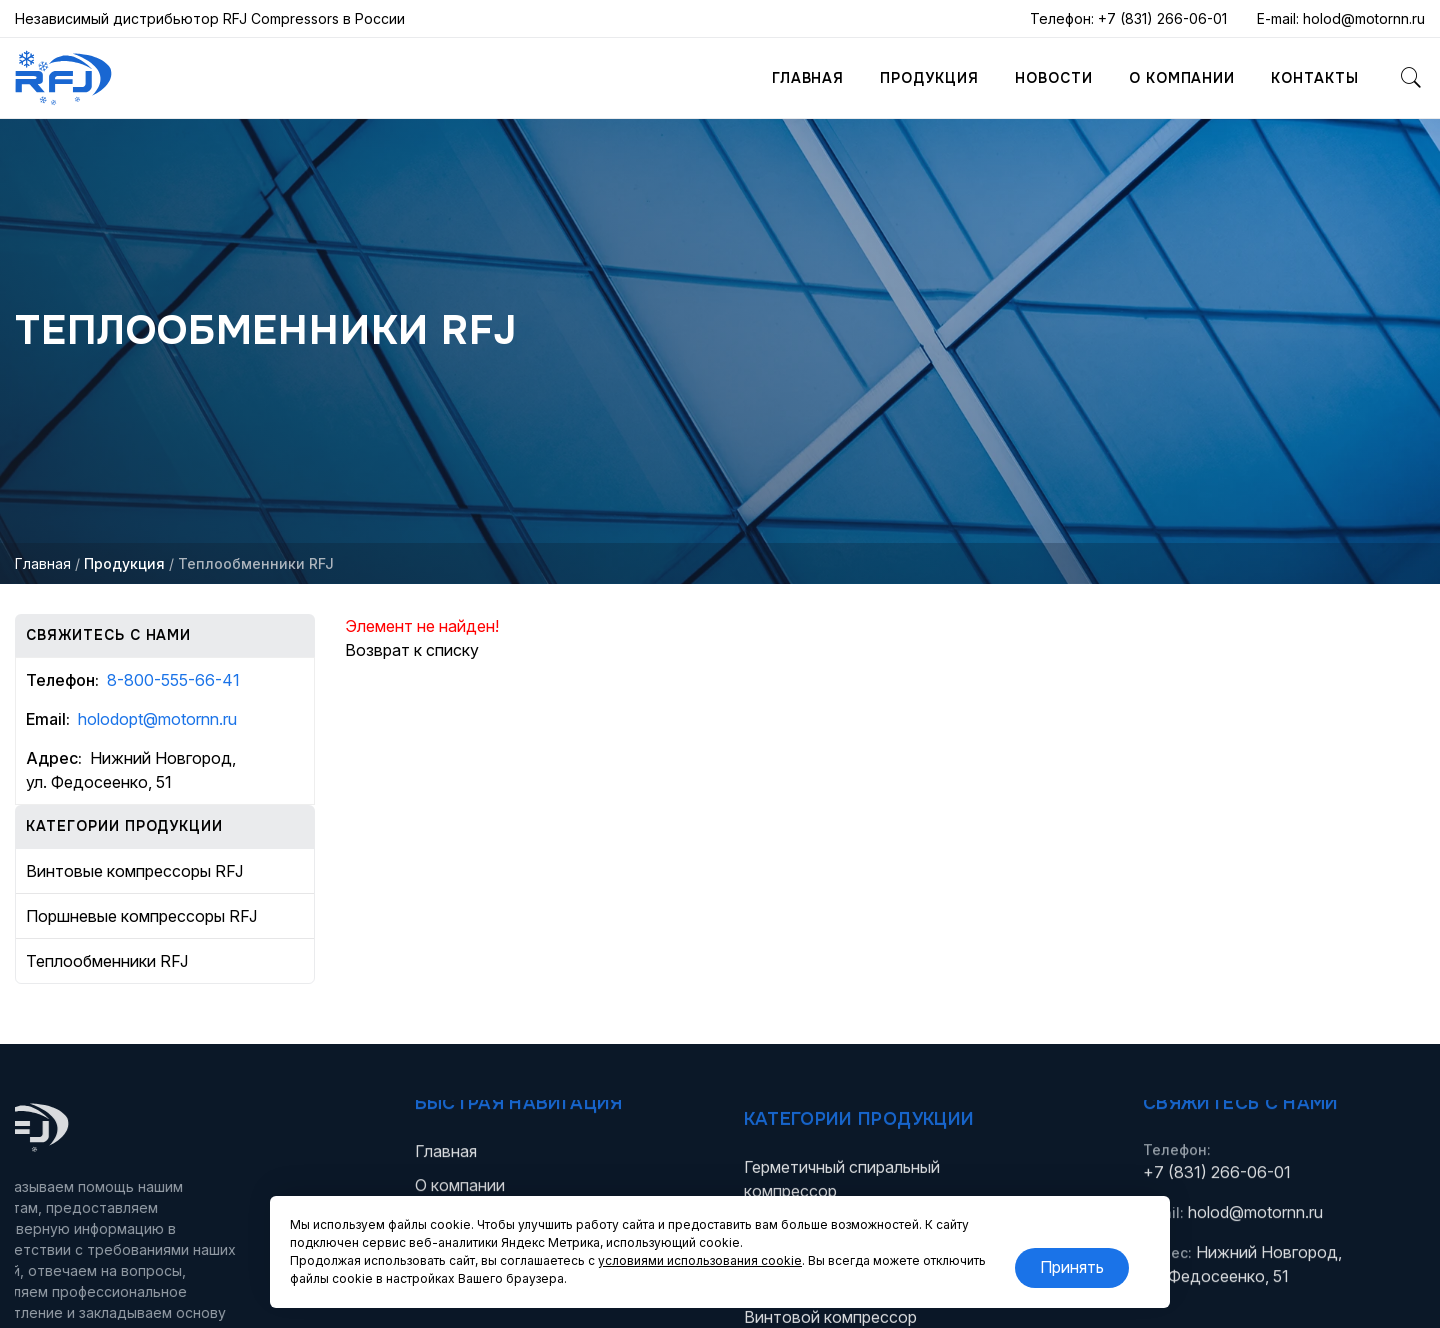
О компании (1182, 78)
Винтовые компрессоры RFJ (134, 871)
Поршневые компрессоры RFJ (141, 916)
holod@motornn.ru (1364, 18)
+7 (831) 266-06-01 (1162, 18)
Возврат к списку (412, 650)
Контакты (1315, 78)
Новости (1054, 78)
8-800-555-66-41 (173, 680)
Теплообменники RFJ (107, 961)
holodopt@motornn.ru (157, 719)
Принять (1072, 1267)
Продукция (929, 78)
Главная (808, 78)
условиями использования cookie (700, 1260)
